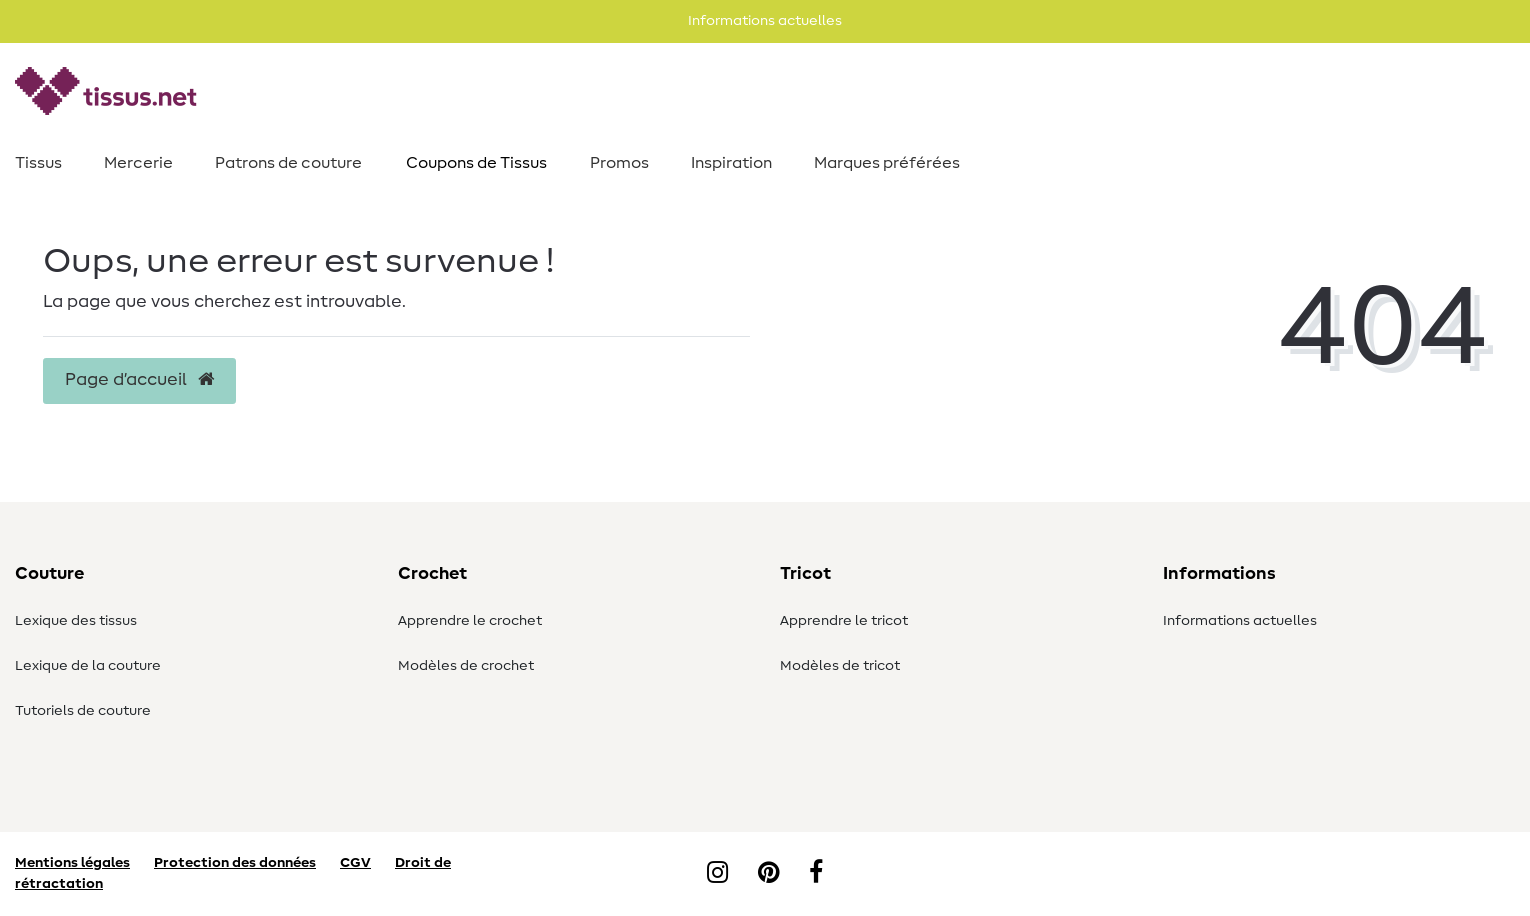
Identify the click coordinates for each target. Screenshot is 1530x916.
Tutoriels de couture (83, 711)
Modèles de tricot (840, 666)
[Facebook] (816, 874)
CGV (355, 863)
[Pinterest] (768, 874)
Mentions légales (72, 863)
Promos (619, 163)
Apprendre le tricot (844, 621)
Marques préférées (887, 163)
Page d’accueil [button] (139, 380)
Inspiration (731, 163)
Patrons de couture (288, 163)
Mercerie (138, 163)
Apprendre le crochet (470, 621)
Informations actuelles (1240, 621)
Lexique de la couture (88, 666)
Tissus (38, 163)
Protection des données (235, 863)
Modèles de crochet (466, 666)
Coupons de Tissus (476, 163)
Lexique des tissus (76, 621)
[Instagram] (717, 874)
